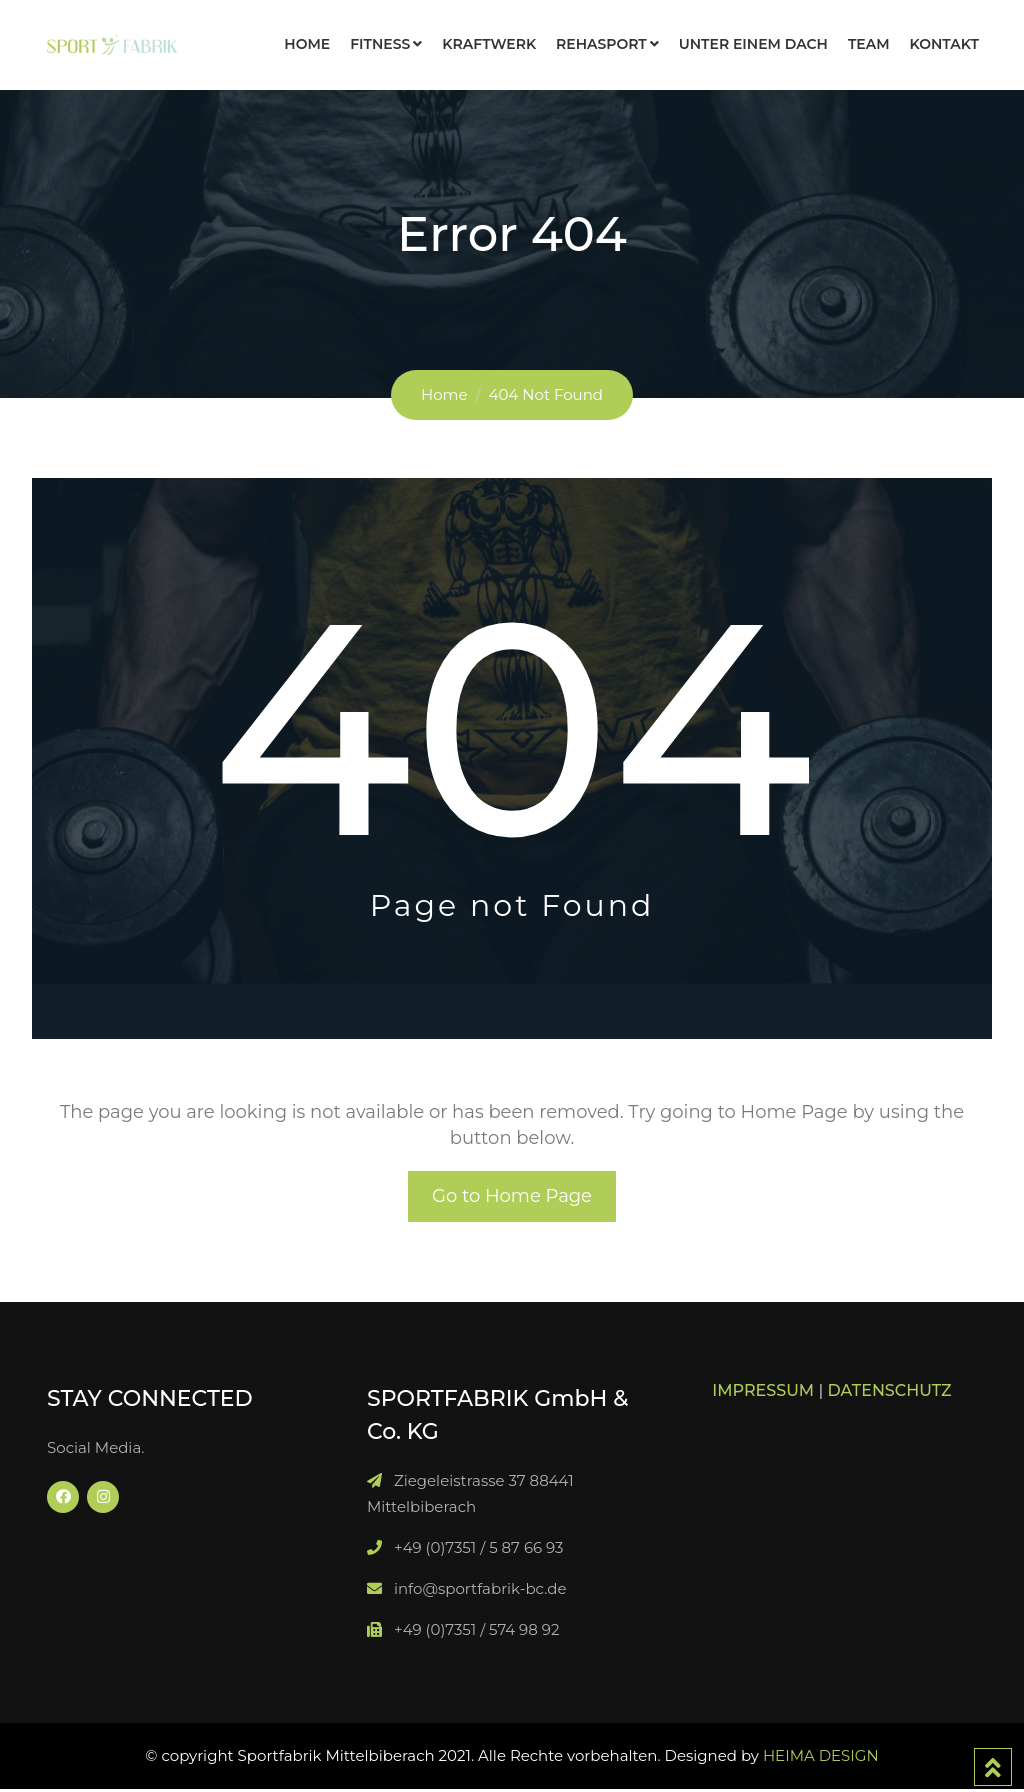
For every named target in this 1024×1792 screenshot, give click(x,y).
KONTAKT (944, 44)
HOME (307, 44)
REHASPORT (601, 44)
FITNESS (380, 44)
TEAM (869, 44)
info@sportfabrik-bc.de (480, 1591)
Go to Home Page (512, 1198)
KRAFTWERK (489, 44)
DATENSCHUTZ (890, 1393)
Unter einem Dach (753, 44)
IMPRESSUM (763, 1393)
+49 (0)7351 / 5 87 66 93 (479, 1550)
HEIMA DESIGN (821, 1758)
